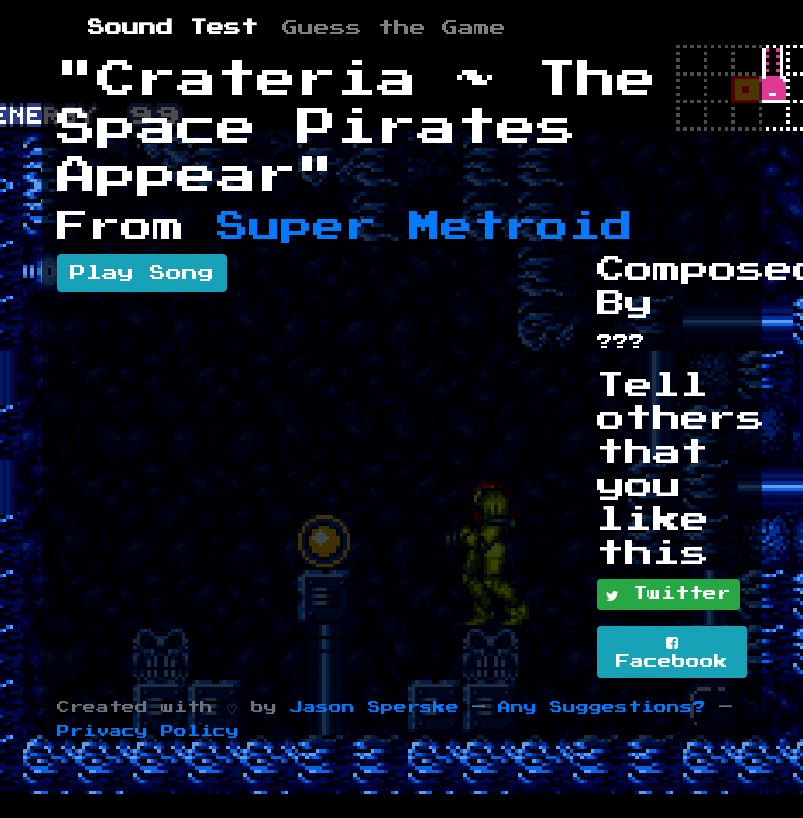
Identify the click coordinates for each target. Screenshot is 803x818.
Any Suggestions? (602, 707)
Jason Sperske (374, 707)
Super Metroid (425, 227)
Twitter (668, 595)
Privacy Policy (148, 731)
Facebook (672, 652)
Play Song (142, 273)
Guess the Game (394, 28)
